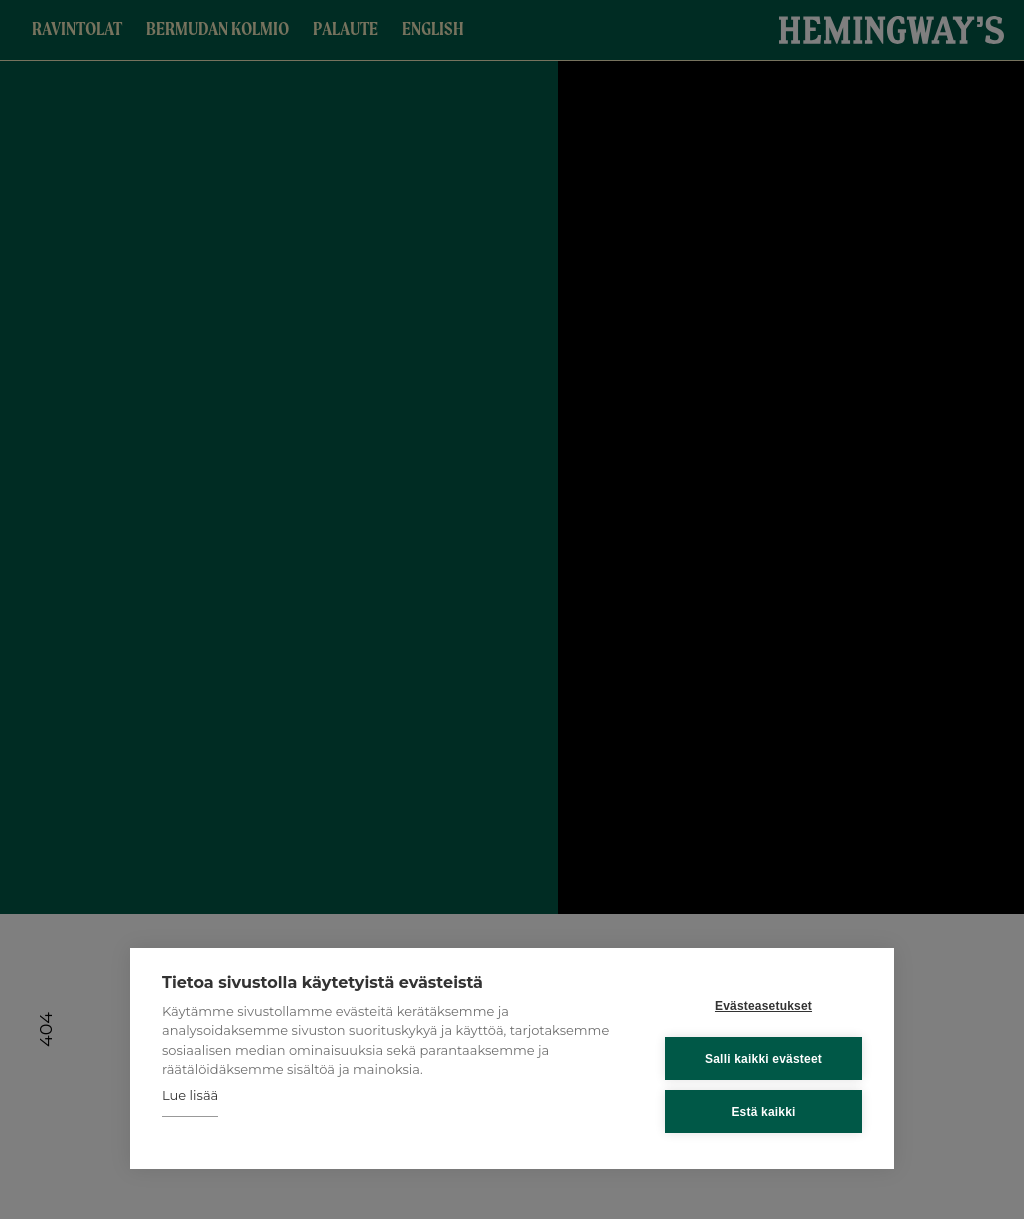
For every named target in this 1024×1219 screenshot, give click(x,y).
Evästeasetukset (763, 1006)
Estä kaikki (763, 1112)
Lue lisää (190, 1095)
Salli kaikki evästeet (763, 1059)
